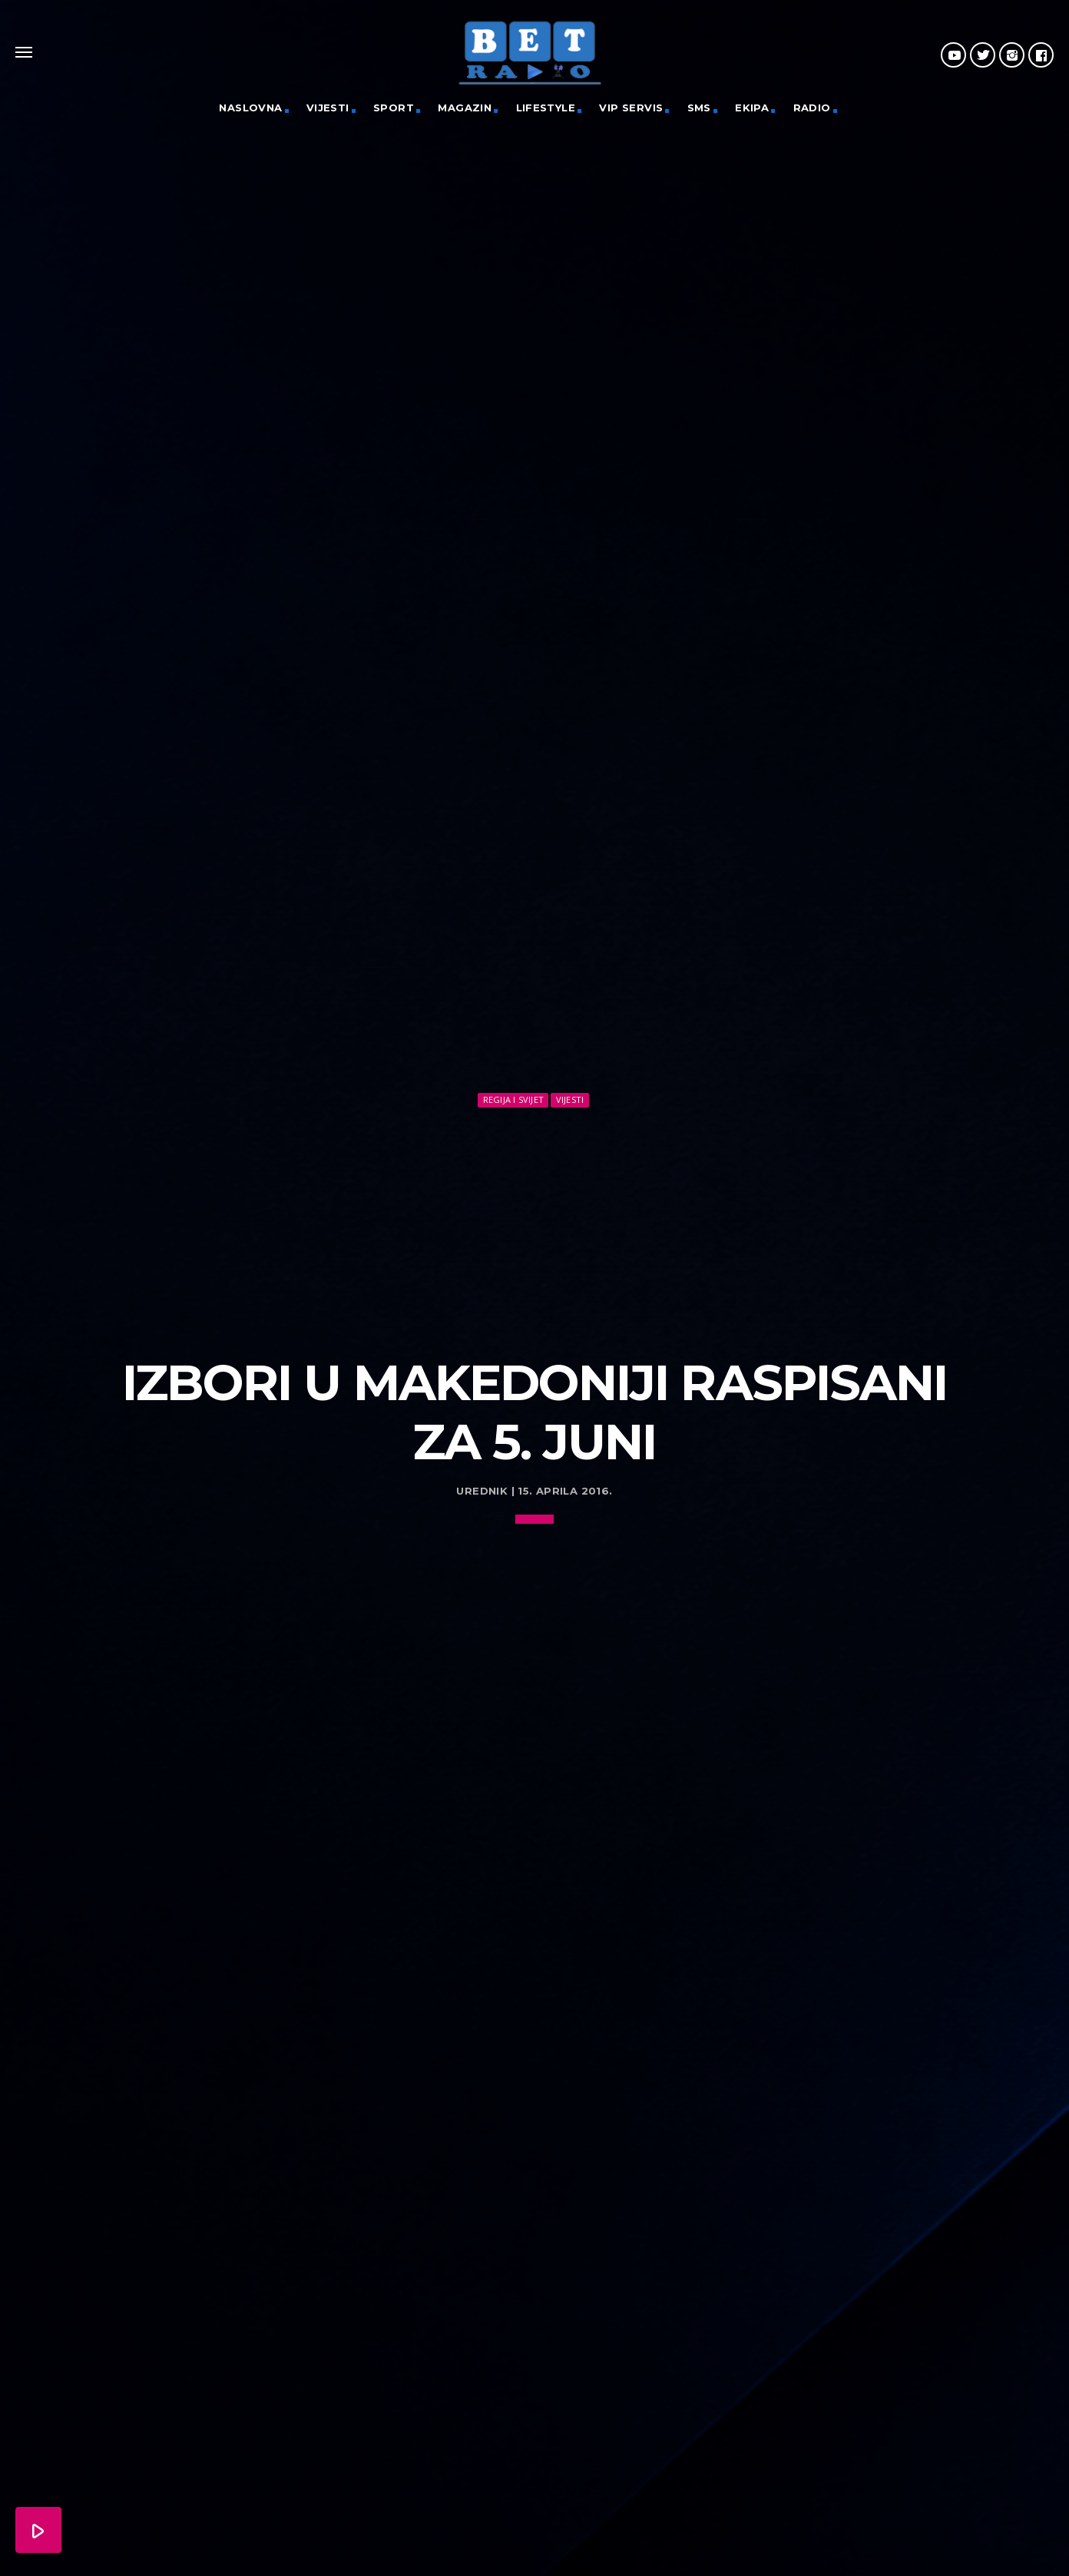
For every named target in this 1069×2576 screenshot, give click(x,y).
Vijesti (327, 107)
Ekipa (752, 107)
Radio (812, 107)
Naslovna (250, 107)
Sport (393, 107)
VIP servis (631, 107)
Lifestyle (546, 107)
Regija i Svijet (513, 1099)
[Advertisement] (534, 1225)
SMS (699, 107)
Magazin (464, 107)
